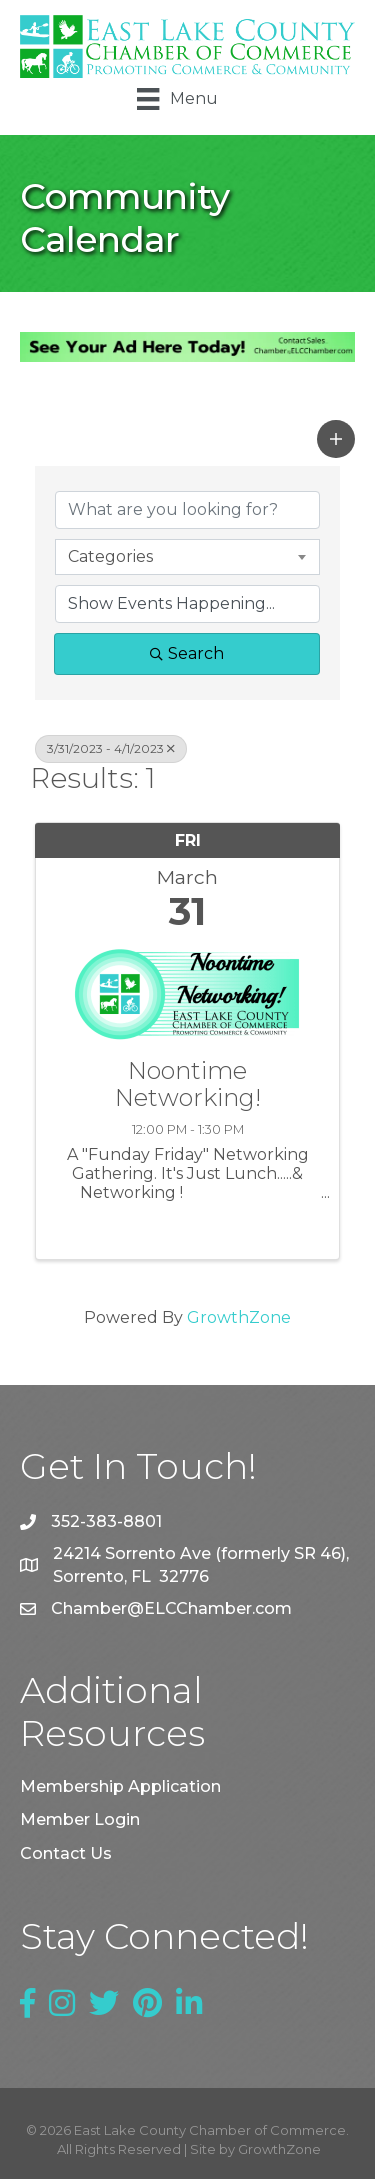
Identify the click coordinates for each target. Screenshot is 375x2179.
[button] (336, 439)
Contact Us (66, 1853)
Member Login (80, 1819)
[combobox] (187, 557)
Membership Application (120, 1786)
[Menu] (177, 99)
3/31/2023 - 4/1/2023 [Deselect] (111, 748)
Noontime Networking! (188, 1084)
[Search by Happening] (187, 604)
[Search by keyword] (187, 510)
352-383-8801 (106, 1521)
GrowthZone (239, 1317)
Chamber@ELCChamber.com (171, 1608)
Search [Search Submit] (187, 653)
